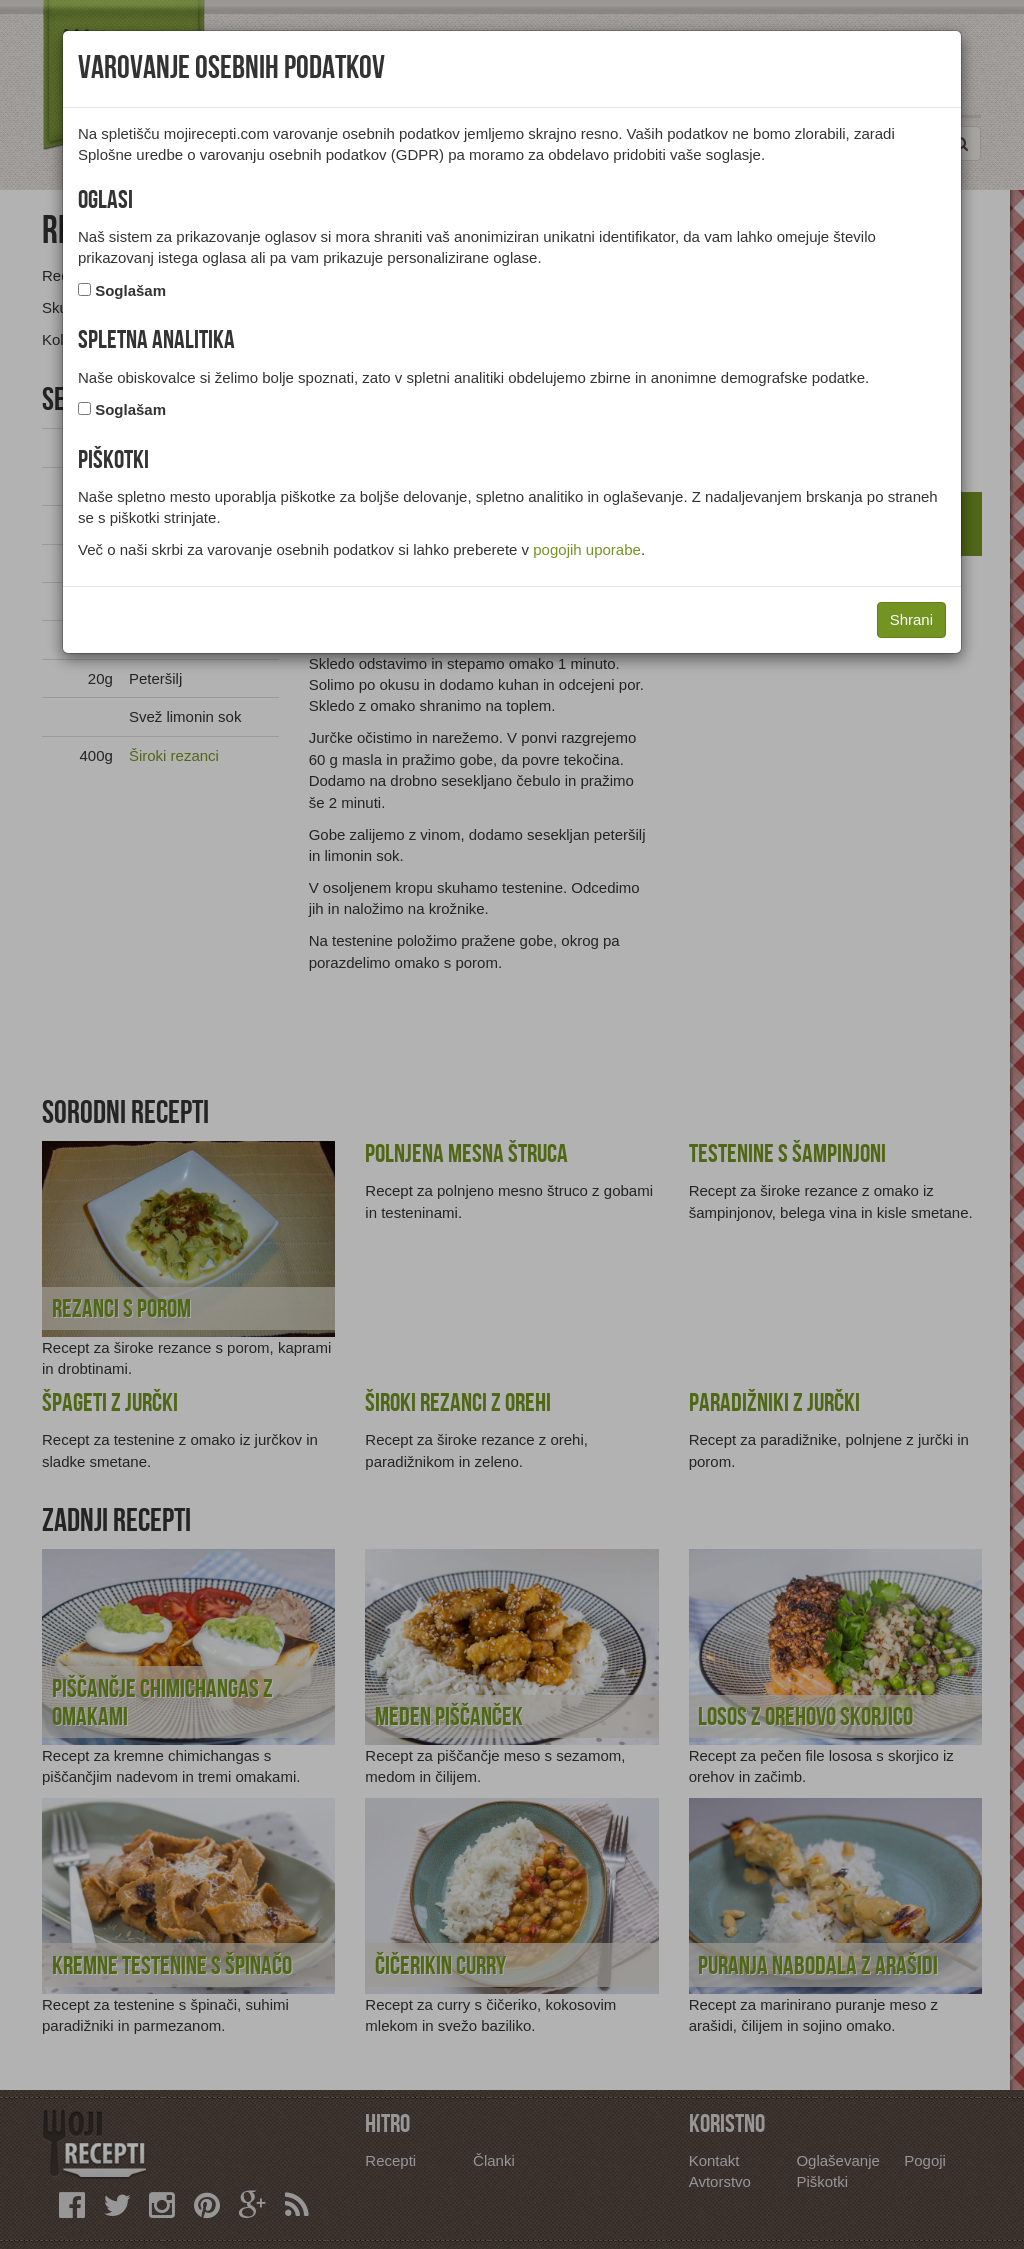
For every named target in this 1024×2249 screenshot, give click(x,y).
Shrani (911, 619)
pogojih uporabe (587, 549)
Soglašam (130, 290)
